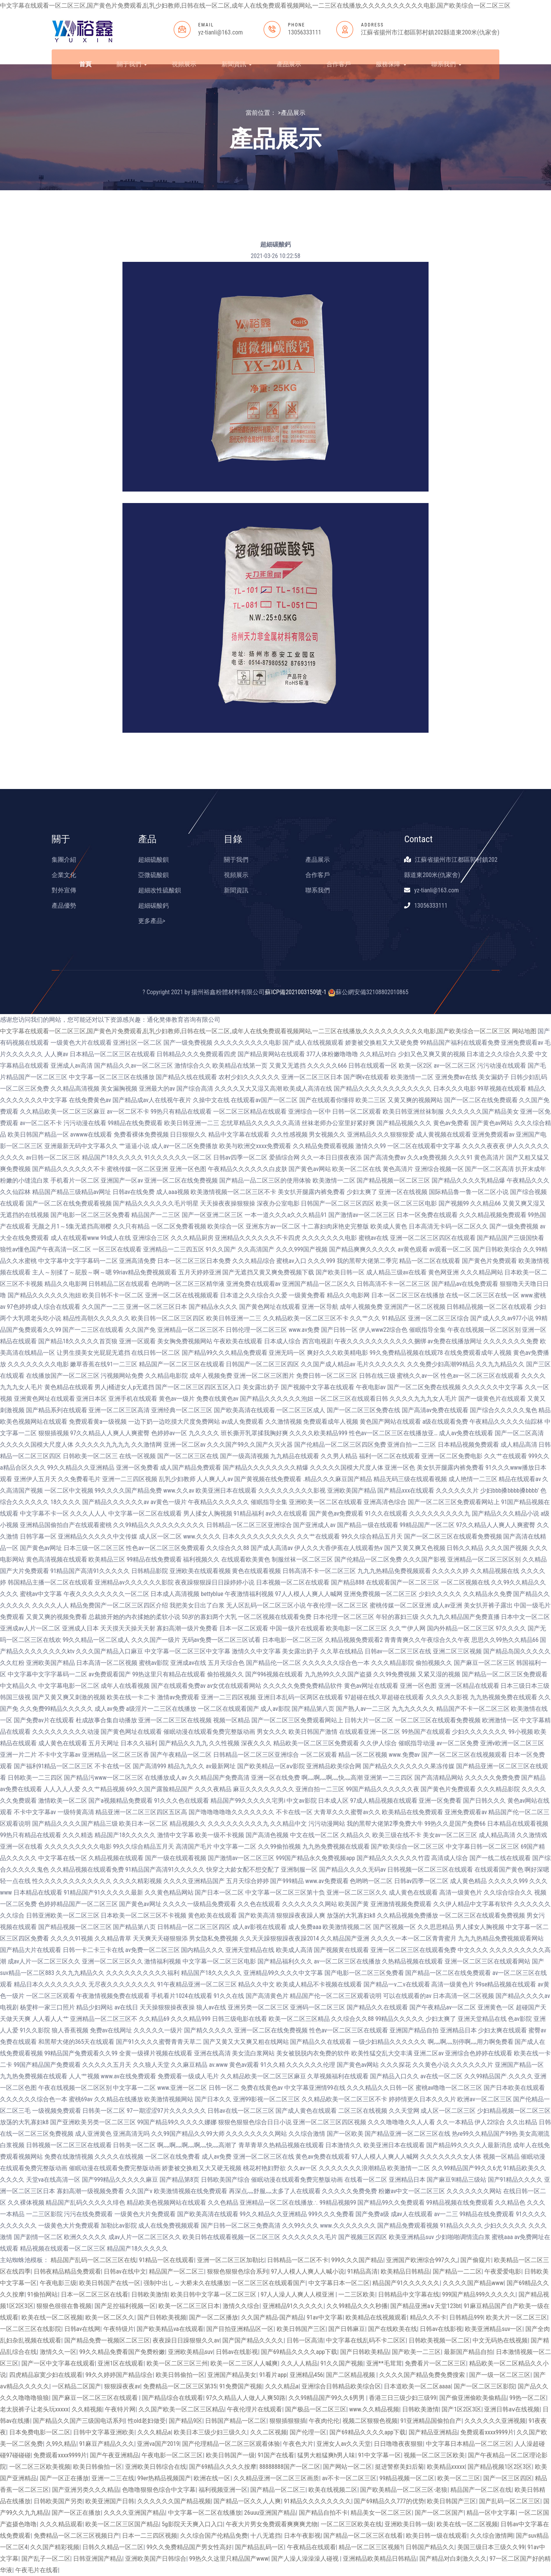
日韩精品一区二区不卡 (297, 2260)
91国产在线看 (276, 2455)
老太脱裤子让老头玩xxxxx (34, 2409)
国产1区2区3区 (461, 2409)
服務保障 (391, 64)
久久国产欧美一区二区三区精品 (181, 2409)
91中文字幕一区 (379, 2455)
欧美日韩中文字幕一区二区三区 (214, 2294)
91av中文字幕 (324, 2317)
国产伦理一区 (308, 2432)
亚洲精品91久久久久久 (293, 2306)
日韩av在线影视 (441, 2329)
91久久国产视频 (341, 2363)
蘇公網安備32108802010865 (368, 992)
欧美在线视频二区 (332, 2489)
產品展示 (289, 64)
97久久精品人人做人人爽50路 (245, 2397)
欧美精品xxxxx (446, 2466)
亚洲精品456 (306, 2374)
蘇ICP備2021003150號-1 (295, 992)
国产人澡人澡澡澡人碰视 (305, 2558)
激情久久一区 (58, 2351)
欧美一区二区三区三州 (177, 2363)
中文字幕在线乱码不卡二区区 (366, 2340)
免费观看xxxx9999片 (487, 2432)
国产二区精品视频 (351, 2374)
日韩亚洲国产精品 (97, 2558)
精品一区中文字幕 (490, 2512)
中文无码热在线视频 (500, 2340)
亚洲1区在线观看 (120, 2363)
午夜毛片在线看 (36, 2570)
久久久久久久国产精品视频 (174, 2501)
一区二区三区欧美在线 (351, 2524)
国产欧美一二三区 (416, 2351)
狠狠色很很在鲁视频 (63, 2306)
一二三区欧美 (356, 2294)
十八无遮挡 (265, 2535)
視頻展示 (184, 64)
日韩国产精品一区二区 (235, 2420)
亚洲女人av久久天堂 (343, 2443)
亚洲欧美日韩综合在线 (155, 2466)
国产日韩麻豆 (346, 2329)
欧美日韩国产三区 (301, 2329)
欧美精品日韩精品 (405, 2271)
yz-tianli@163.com (220, 32)
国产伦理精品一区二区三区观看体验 (231, 2443)
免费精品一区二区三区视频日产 (76, 2535)
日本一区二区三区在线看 (94, 2294)
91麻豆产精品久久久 (106, 2443)
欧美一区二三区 (458, 2478)
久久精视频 (87, 2409)
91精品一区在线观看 (166, 2260)
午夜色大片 (298, 2443)
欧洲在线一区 (212, 2478)
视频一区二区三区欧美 (434, 2455)
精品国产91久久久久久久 (406, 2283)
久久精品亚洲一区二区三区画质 (276, 2478)
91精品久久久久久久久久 (317, 2501)
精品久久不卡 (428, 2317)
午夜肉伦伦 (324, 2420)
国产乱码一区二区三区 (509, 2501)
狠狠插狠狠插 (287, 2420)
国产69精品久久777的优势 (389, 2501)
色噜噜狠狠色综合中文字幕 (159, 2489)
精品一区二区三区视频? (371, 2547)
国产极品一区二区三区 (315, 2409)
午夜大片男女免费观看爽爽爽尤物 (272, 2524)
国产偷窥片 (475, 2260)
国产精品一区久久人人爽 (247, 2501)
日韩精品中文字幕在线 (408, 2294)
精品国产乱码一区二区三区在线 (93, 2260)
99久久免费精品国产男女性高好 (189, 2547)
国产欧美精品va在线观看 (170, 2329)
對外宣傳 (64, 890)
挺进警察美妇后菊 (399, 2466)
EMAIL (206, 25)
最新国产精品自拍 (468, 2351)
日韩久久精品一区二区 (112, 2547)
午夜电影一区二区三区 (172, 2455)
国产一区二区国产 (439, 2512)
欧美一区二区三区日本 (189, 2306)
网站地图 (524, 1031)
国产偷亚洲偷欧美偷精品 (473, 2397)
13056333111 (304, 32)
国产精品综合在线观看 (172, 2397)
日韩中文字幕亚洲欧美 (103, 2432)
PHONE (296, 25)
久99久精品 (61, 2443)
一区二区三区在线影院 (30, 2329)
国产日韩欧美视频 (161, 2317)
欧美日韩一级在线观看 (436, 2535)
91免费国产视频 (240, 2386)
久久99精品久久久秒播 (357, 2306)
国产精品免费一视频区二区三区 (107, 2340)
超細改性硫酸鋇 (159, 890)
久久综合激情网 (491, 2535)
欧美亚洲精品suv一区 (493, 2329)
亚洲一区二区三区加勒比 (230, 2260)
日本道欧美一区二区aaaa (417, 2386)
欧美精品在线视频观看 (376, 2317)
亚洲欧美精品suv (190, 2351)
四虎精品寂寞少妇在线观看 (46, 2374)
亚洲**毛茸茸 (384, 2363)
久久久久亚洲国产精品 (134, 2512)
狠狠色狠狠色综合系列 (237, 2271)
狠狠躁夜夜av (122, 2386)
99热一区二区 (527, 2397)
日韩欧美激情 (149, 2294)
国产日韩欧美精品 (364, 2351)
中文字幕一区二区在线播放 (204, 2512)
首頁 (85, 64)
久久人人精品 (299, 2363)
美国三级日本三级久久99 (491, 2547)
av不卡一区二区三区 (349, 2478)
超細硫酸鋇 (153, 859)
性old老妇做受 (147, 2420)
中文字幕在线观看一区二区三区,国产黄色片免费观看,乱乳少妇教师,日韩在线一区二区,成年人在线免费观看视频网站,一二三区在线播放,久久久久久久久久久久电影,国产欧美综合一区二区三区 (255, 5)
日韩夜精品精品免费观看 (67, 2271)
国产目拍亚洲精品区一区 (240, 2329)
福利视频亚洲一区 (223, 2489)
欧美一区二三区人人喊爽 (244, 2363)
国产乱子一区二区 (45, 2558)
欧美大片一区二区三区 (516, 2317)
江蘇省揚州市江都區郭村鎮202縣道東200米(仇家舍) (430, 32)
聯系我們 (446, 64)
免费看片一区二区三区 (435, 2363)
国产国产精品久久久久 (253, 2340)
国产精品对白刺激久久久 (453, 2558)
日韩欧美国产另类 (58, 2501)
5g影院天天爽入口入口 (192, 2524)
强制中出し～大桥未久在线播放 (186, 2283)
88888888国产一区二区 (289, 2466)
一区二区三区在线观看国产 (268, 2283)
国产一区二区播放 (213, 2317)
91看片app (273, 2374)
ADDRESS (372, 25)
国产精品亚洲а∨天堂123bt (425, 2306)
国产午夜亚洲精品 (114, 2455)
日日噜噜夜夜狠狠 (398, 2443)
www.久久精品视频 (374, 2409)
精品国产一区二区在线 (481, 2489)
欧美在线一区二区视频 (52, 2317)
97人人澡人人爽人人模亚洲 (298, 2294)
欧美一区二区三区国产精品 (122, 2524)
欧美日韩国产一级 (230, 2455)
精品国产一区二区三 (176, 2271)
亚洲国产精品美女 (231, 2374)
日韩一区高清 (305, 2340)
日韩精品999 (466, 2317)
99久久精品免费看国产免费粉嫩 (122, 2351)
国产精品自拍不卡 (323, 2512)
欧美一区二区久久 (109, 2317)
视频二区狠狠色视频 (370, 2420)
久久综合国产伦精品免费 (214, 2535)
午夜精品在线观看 (311, 2547)
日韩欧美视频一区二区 (439, 2340)
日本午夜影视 (302, 2535)
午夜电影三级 (58, 2283)
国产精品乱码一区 (259, 2547)
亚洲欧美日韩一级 (409, 2524)
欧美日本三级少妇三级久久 (210, 2432)
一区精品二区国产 (76, 2386)
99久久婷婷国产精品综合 (119, 2374)
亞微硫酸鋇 (153, 875)
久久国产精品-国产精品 (272, 2317)
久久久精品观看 (61, 2524)
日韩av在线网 (82, 2329)
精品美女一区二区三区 (381, 2512)
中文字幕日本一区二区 (339, 2283)
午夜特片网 (120, 2409)
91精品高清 (362, 2271)
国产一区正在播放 (64, 2478)
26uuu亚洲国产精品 (270, 2512)
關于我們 (132, 64)
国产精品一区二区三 (277, 2489)
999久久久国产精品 (357, 2260)
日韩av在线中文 (125, 2271)
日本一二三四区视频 (149, 2535)
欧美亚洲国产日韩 (109, 2501)
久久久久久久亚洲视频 (495, 2420)
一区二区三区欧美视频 (39, 2466)
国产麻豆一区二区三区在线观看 (95, 2397)
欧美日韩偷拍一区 (180, 2374)
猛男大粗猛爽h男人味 (326, 2455)
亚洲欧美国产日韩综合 (155, 2558)
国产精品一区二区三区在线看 (363, 2535)
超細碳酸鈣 (153, 905)
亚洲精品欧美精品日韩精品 (379, 2558)
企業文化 (64, 875)
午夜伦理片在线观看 (254, 2409)
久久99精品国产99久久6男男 (327, 2397)
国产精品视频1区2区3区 (500, 2466)
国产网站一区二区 (347, 2466)
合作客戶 (338, 64)
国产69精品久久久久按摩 (222, 2466)
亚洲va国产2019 (158, 2443)
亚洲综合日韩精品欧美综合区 (341, 2386)
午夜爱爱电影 (502, 2271)
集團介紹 (64, 859)
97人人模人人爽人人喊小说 (307, 2271)
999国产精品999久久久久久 (478, 2294)
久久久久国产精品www (473, 2283)
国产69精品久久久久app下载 (299, 2351)
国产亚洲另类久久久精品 (85, 2489)
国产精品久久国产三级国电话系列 (79, 2420)
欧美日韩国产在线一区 (109, 2283)
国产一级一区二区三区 (499, 2374)
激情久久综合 (241, 2306)
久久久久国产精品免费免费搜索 (422, 2374)
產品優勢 (64, 905)
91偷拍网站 (43, 2294)
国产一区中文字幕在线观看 (58, 2363)
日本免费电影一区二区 (39, 2432)
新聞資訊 (237, 64)
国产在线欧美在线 (392, 2329)
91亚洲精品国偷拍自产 (431, 2420)
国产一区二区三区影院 (484, 2386)
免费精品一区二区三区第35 (180, 2386)
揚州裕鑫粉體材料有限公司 (228, 992)
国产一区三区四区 (507, 2478)
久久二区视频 (268, 2432)
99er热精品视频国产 (164, 2478)
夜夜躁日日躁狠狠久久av (186, 2340)
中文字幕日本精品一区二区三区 (469, 2443)
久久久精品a (282, 2386)
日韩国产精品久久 (430, 2547)
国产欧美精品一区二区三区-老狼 (403, 2489)
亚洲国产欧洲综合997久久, (422, 2260)
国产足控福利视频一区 (125, 2306)
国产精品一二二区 (457, 2271)
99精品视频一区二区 (407, 2478)
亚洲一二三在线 (112, 2478)
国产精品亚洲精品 (433, 2432)
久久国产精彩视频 (54, 2547)
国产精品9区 (185, 2420)
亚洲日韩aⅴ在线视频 (512, 2409)
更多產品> (151, 921)
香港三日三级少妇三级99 (402, 2397)
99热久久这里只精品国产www (228, 2558)
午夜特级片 (118, 2329)
